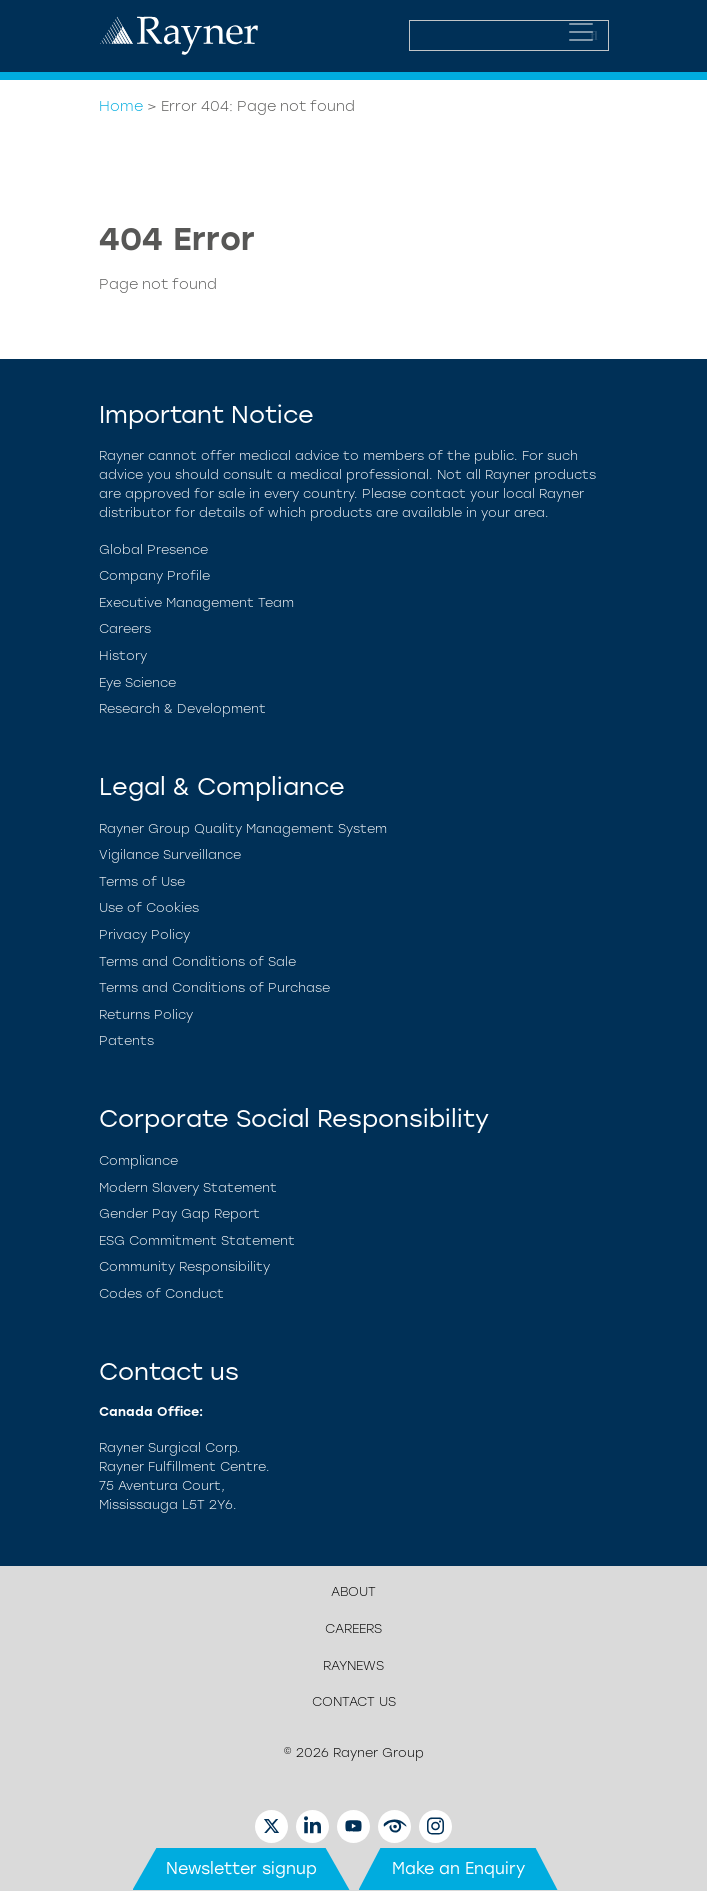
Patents (126, 1040)
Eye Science (137, 682)
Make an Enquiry (458, 1868)
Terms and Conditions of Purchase (214, 987)
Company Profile (154, 575)
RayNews (353, 1665)
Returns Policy (146, 1014)
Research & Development (182, 708)
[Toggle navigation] (581, 32)
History (123, 655)
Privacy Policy (144, 934)
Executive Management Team (196, 602)
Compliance (138, 1160)
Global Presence (153, 549)
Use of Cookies (149, 907)
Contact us (354, 1701)
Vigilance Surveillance (170, 854)
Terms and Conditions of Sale (197, 961)
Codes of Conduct (161, 1293)
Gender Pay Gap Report (179, 1213)
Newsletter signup (241, 1868)
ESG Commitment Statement (197, 1240)
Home (121, 106)
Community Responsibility (184, 1266)
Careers (125, 628)
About (353, 1591)
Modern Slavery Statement (188, 1187)
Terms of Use (142, 881)
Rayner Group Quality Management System (243, 828)
